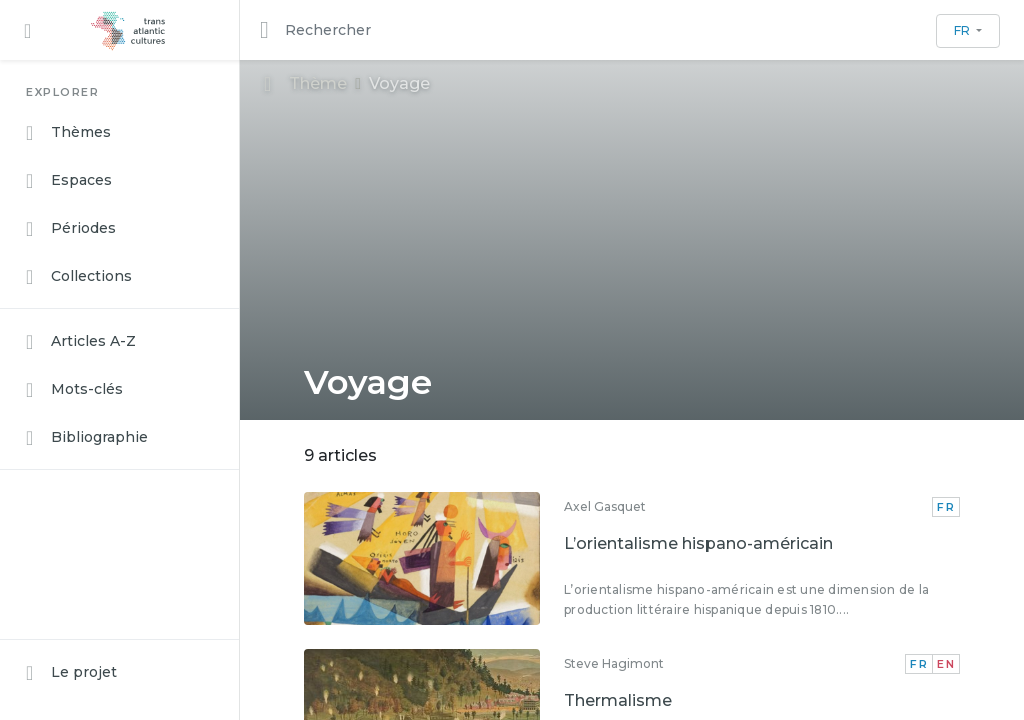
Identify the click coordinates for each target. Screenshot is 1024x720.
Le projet (71, 673)
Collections (79, 277)
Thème (305, 83)
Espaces (69, 181)
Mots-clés (74, 390)
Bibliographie (87, 438)
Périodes (71, 229)
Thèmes (68, 133)
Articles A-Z (81, 342)
